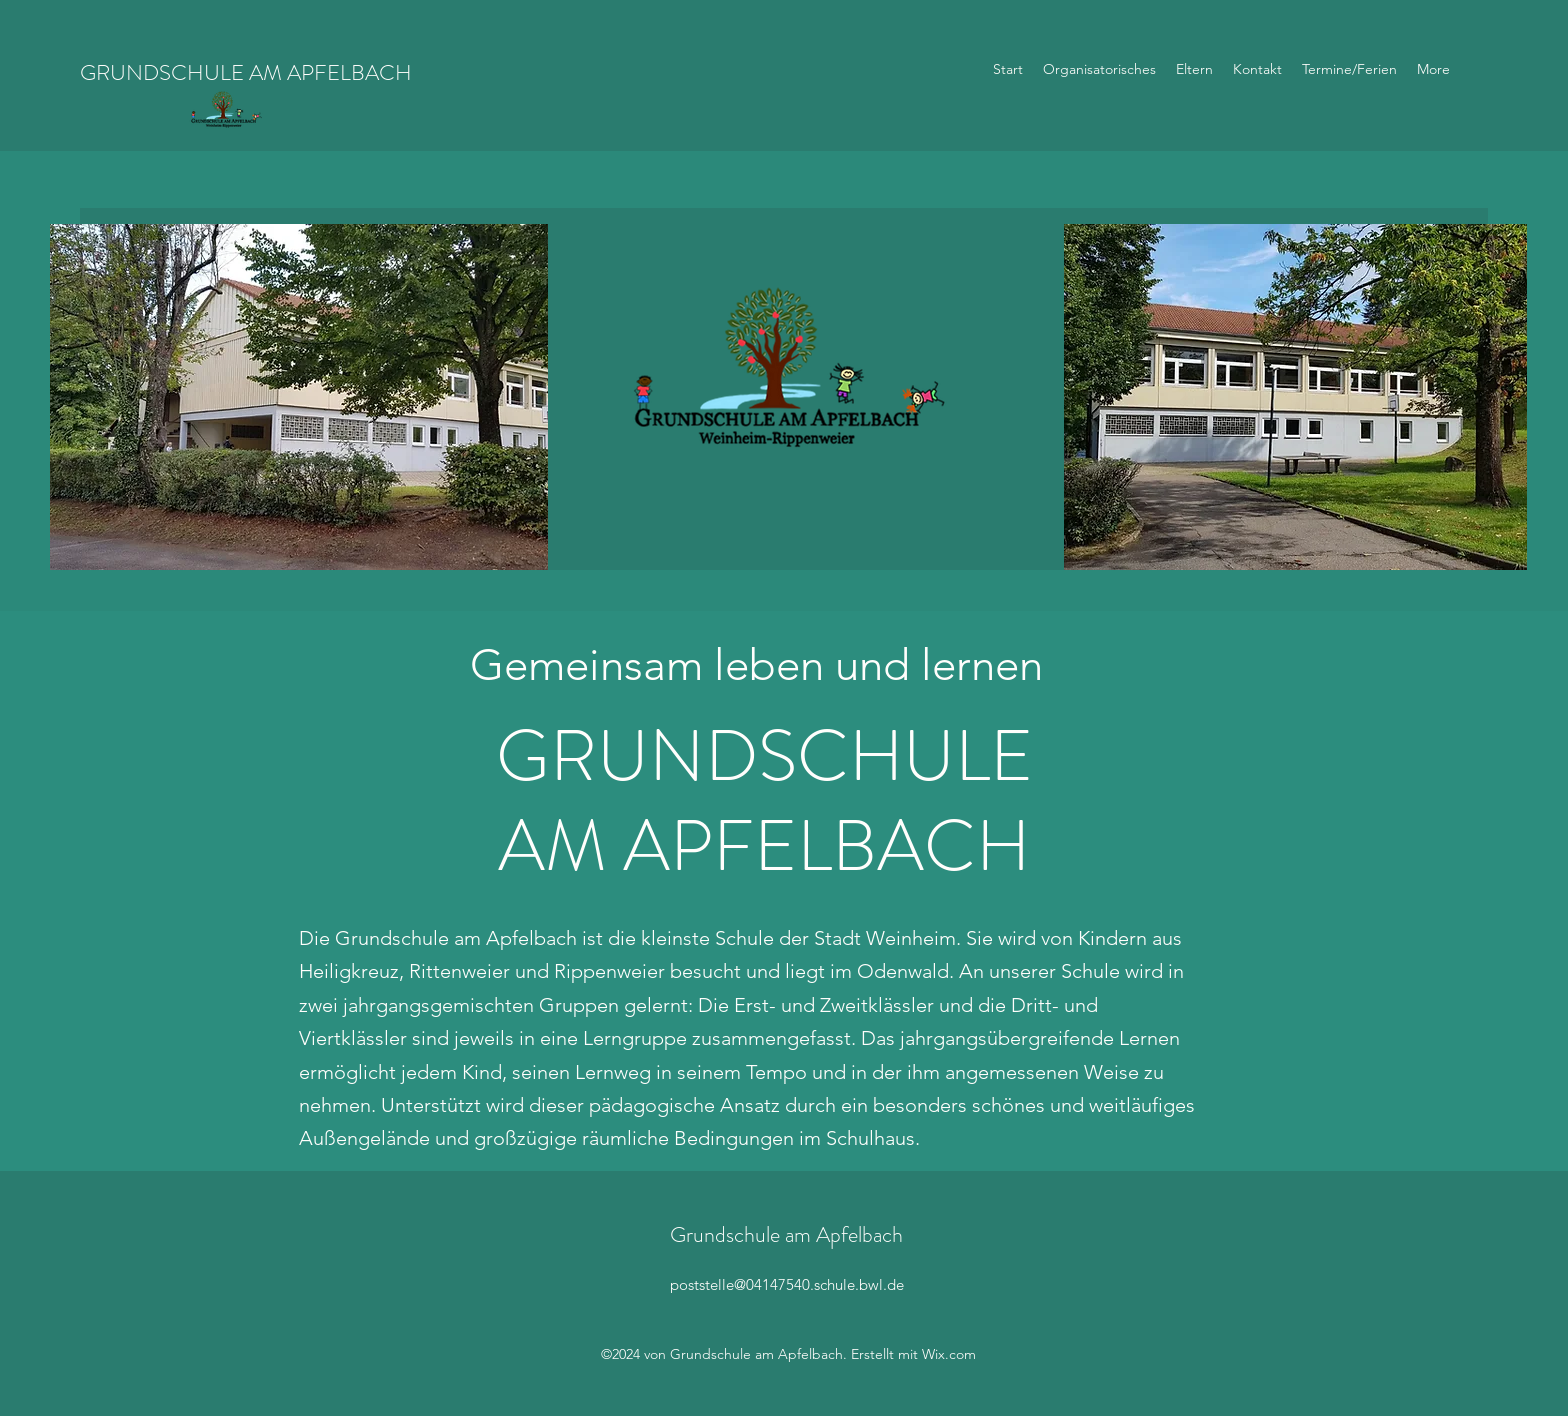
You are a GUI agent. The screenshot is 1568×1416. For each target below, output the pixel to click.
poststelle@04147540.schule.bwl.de (787, 1284)
